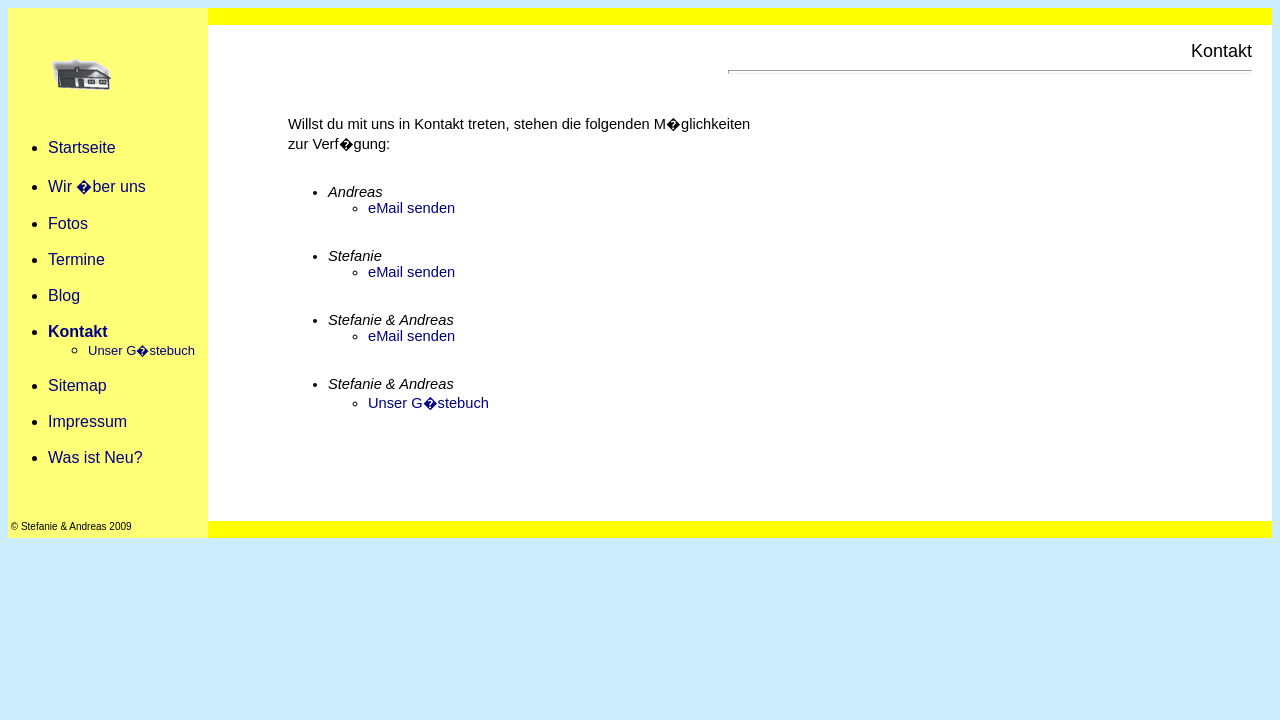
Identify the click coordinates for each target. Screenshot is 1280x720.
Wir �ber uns (97, 186)
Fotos (68, 223)
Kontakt (78, 331)
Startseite (82, 147)
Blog (64, 295)
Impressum (87, 421)
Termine (76, 259)
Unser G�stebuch (428, 403)
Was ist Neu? (95, 457)
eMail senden (411, 208)
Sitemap (77, 385)
